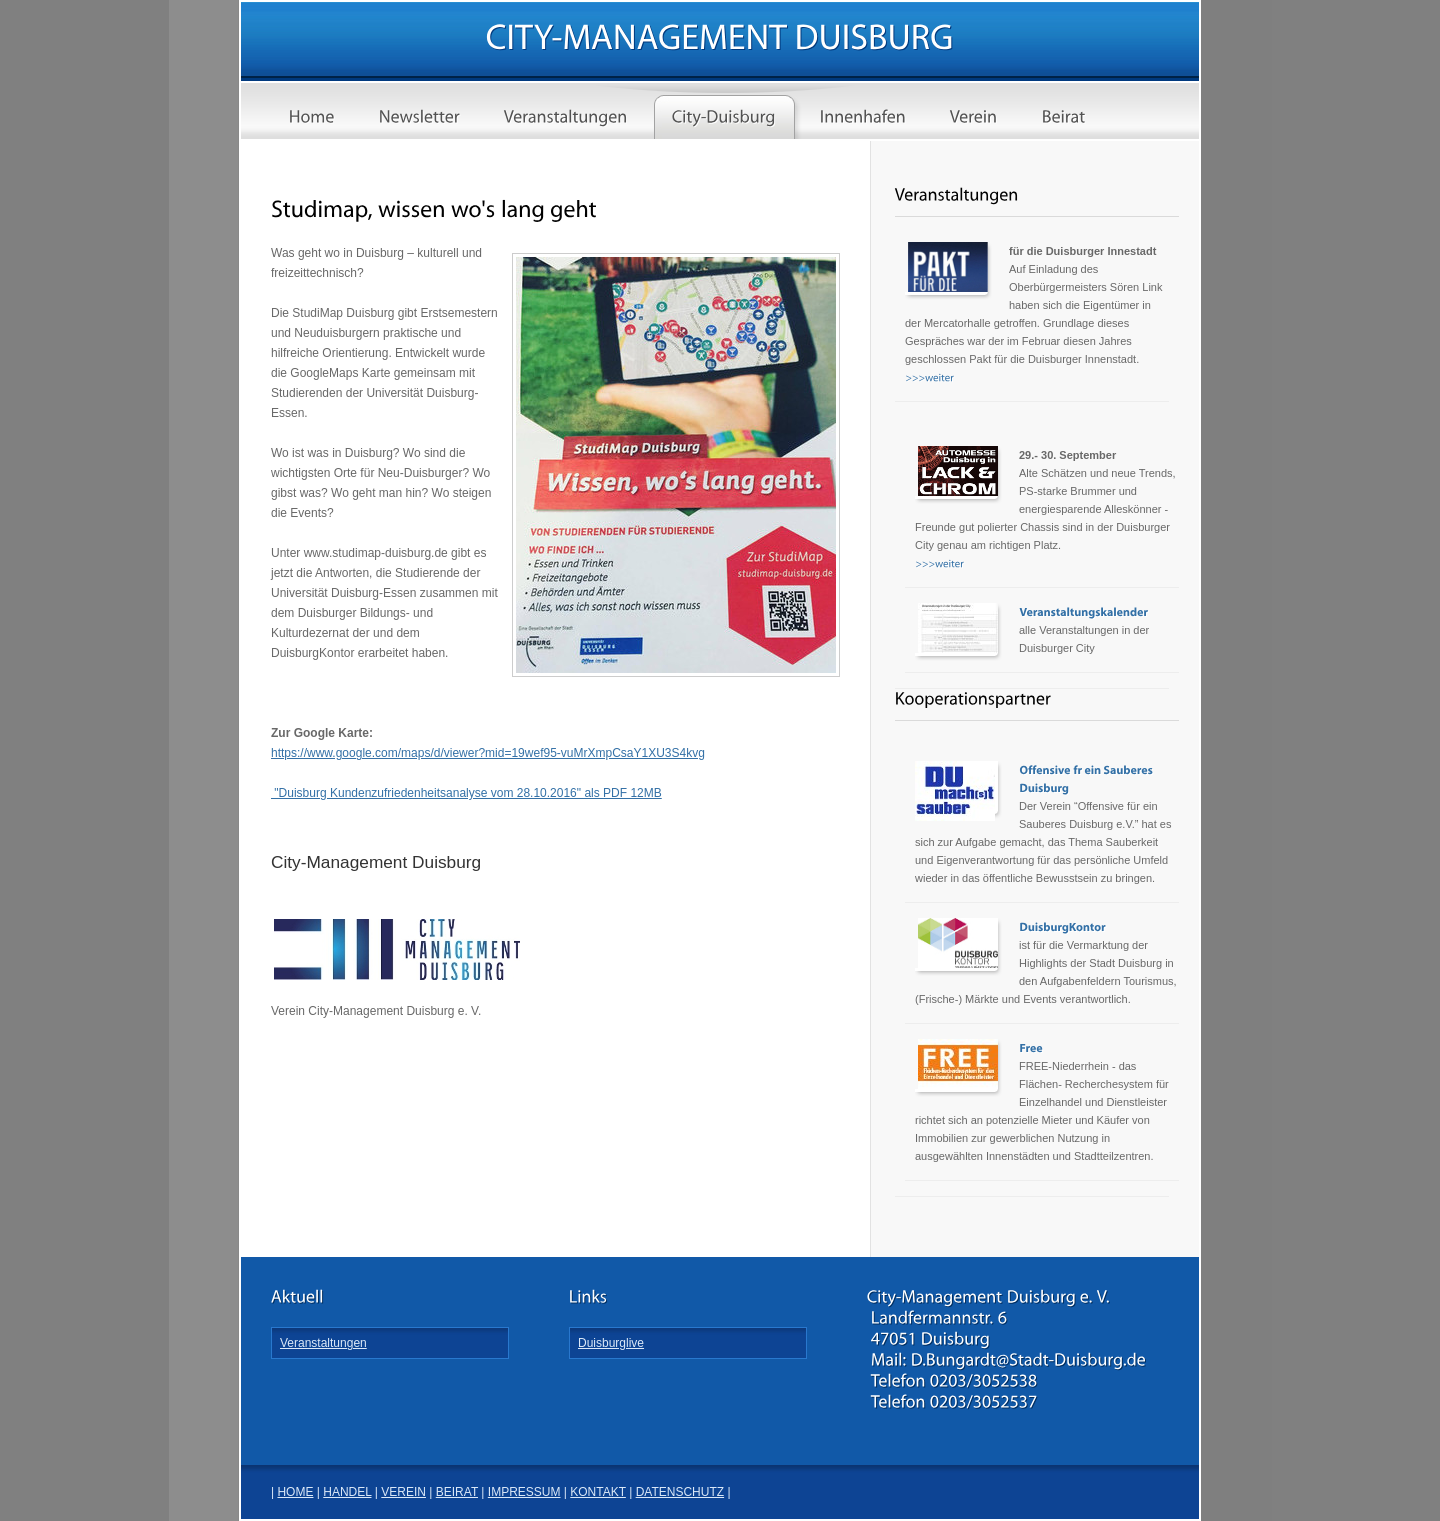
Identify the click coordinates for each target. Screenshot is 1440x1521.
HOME (295, 1492)
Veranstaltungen (323, 1343)
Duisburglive (611, 1343)
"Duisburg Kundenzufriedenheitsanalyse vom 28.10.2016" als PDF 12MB (466, 793)
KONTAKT (598, 1492)
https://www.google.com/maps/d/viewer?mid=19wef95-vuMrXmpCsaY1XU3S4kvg (488, 753)
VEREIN (403, 1492)
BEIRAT (457, 1492)
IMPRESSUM (524, 1492)
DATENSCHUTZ (680, 1492)
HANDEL (347, 1492)
